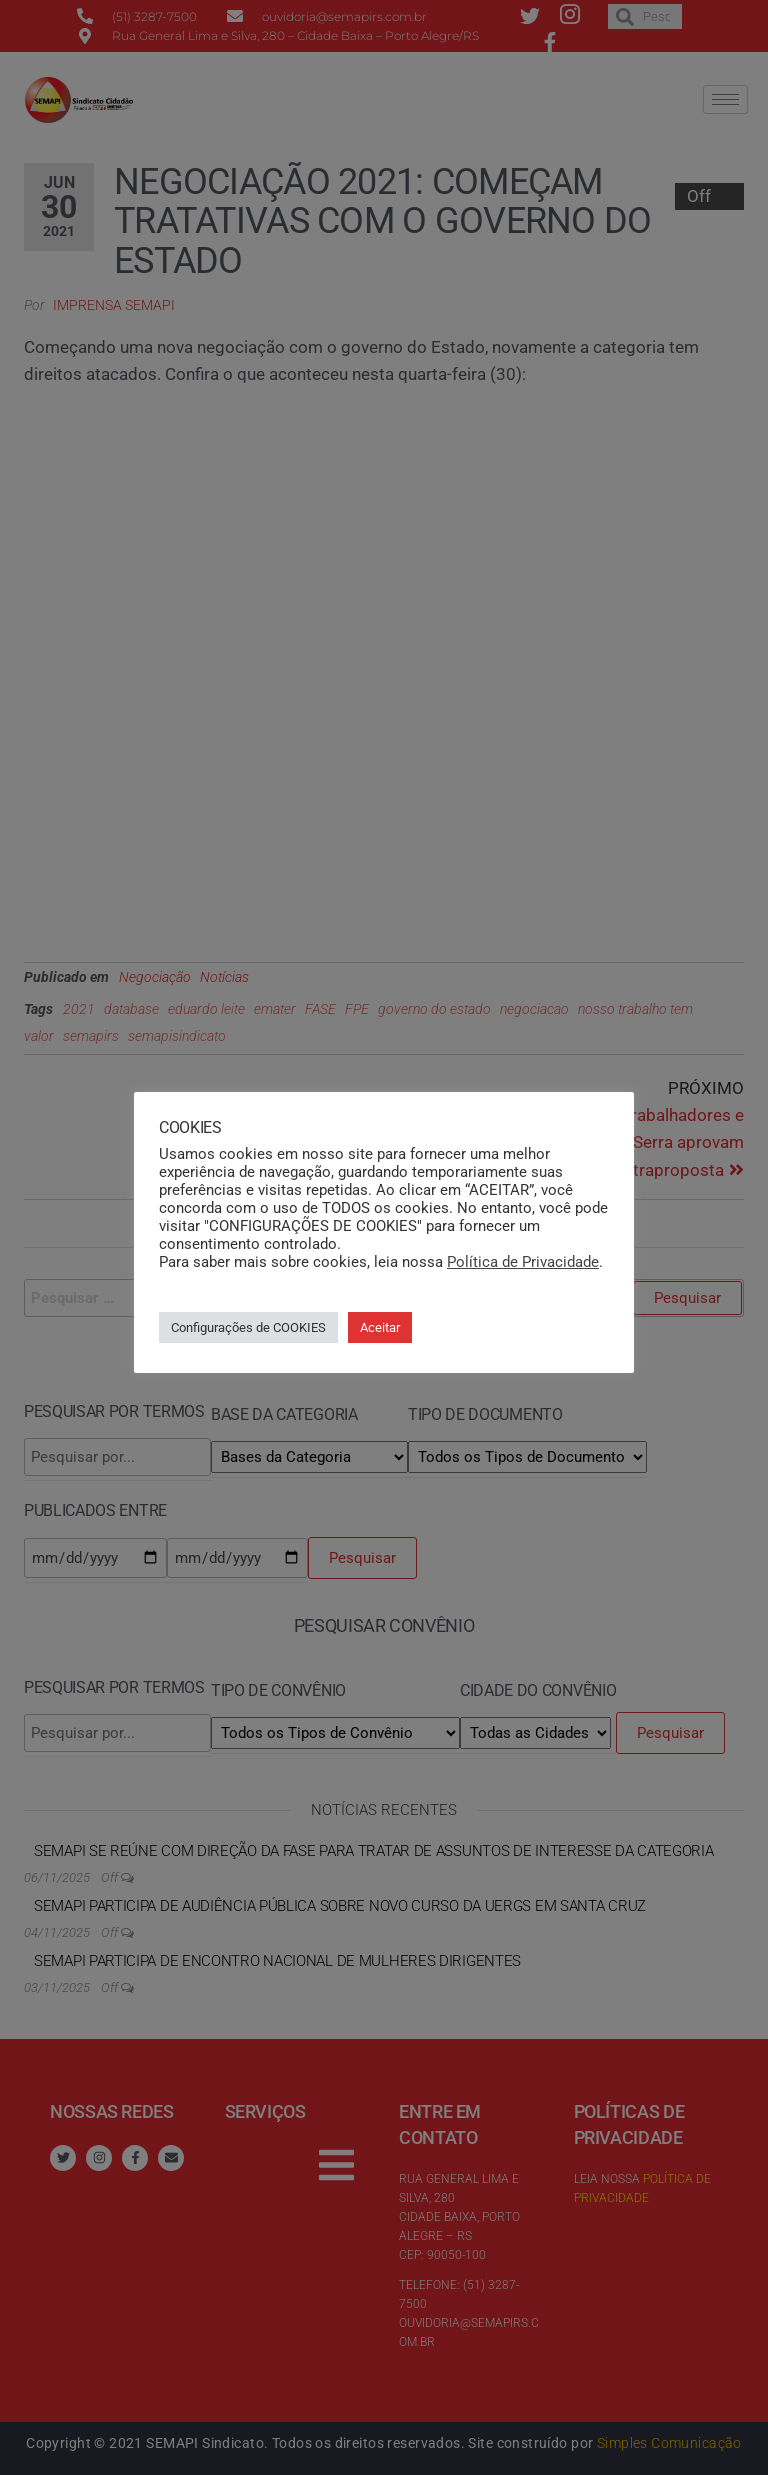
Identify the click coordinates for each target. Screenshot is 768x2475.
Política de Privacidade (523, 1262)
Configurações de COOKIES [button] (248, 1327)
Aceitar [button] (380, 1327)
